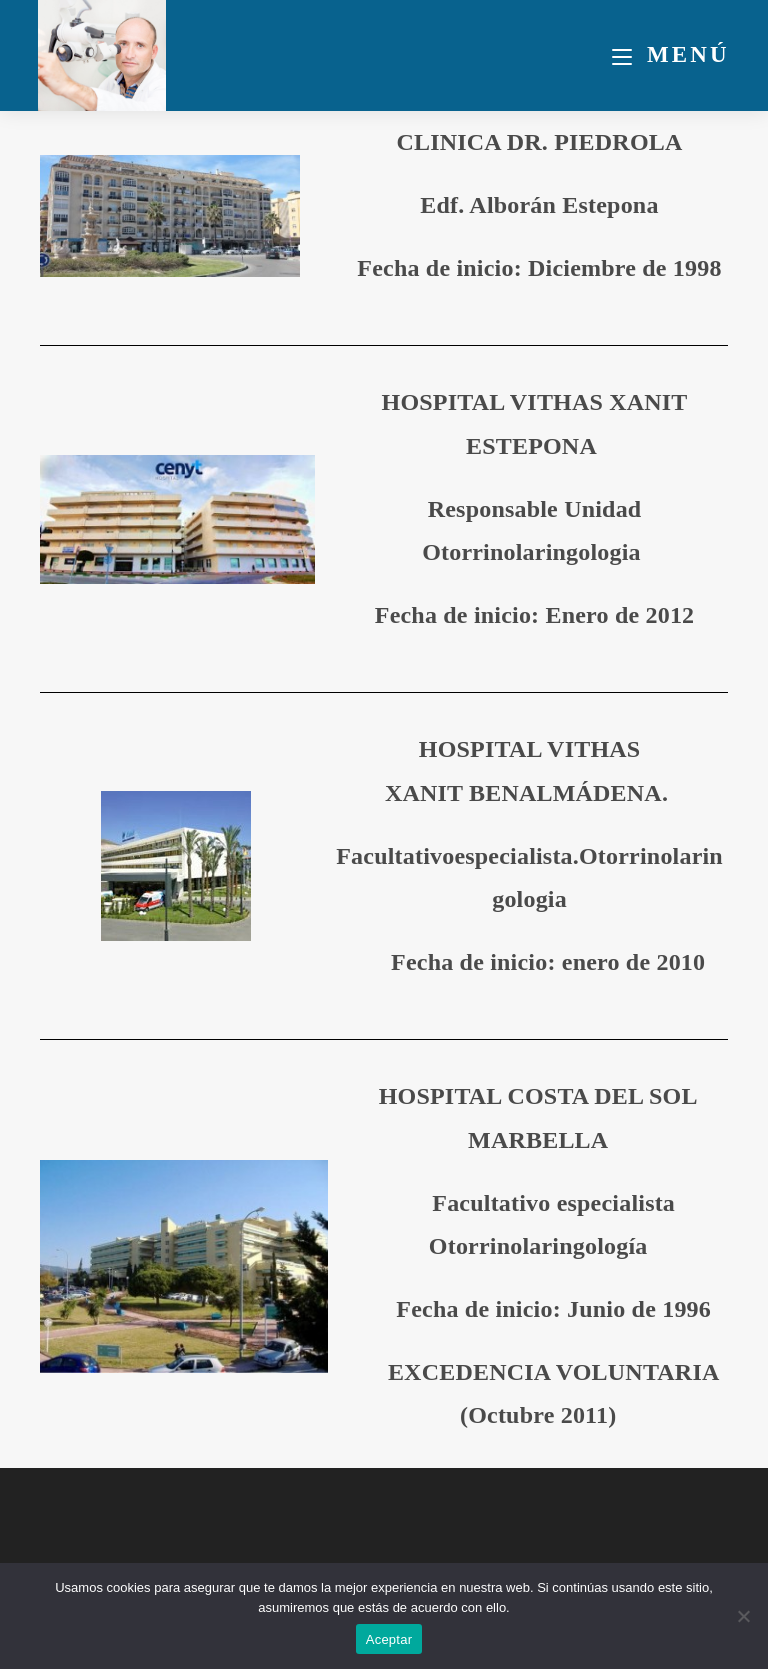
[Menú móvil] (671, 54)
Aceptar (389, 1639)
